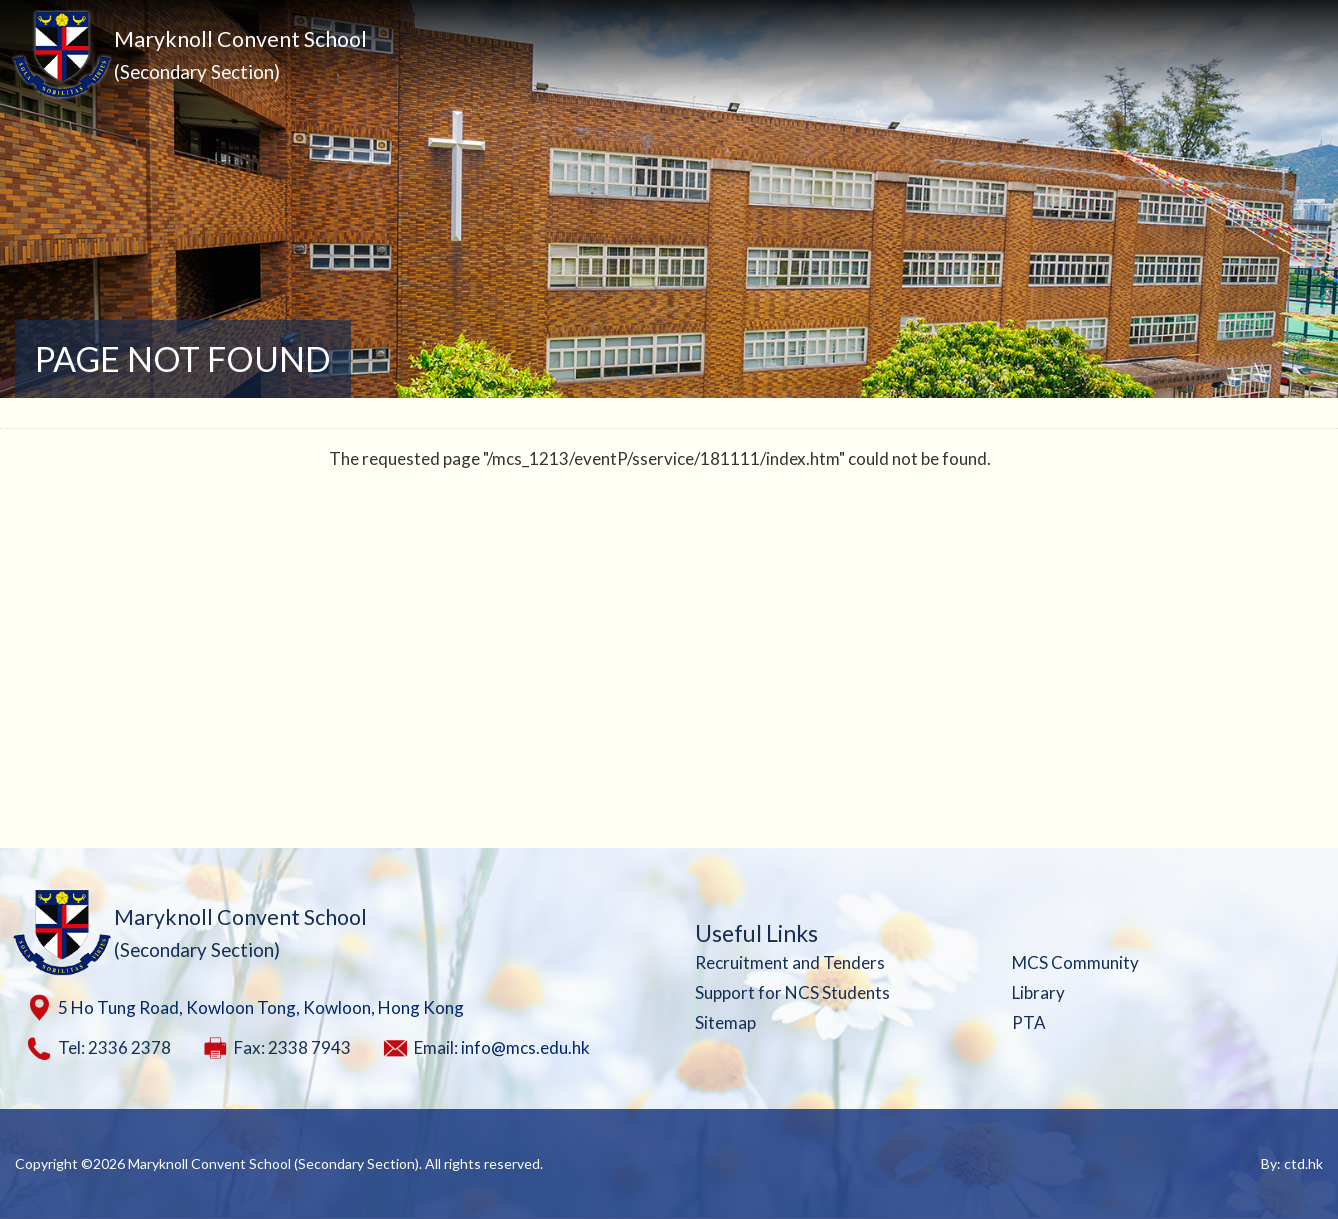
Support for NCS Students (792, 992)
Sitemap (725, 1022)
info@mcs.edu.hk (525, 1047)
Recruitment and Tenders (790, 962)
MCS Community (1075, 962)
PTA (1029, 1022)
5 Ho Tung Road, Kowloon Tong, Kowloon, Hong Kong (261, 1007)
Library (1038, 992)
